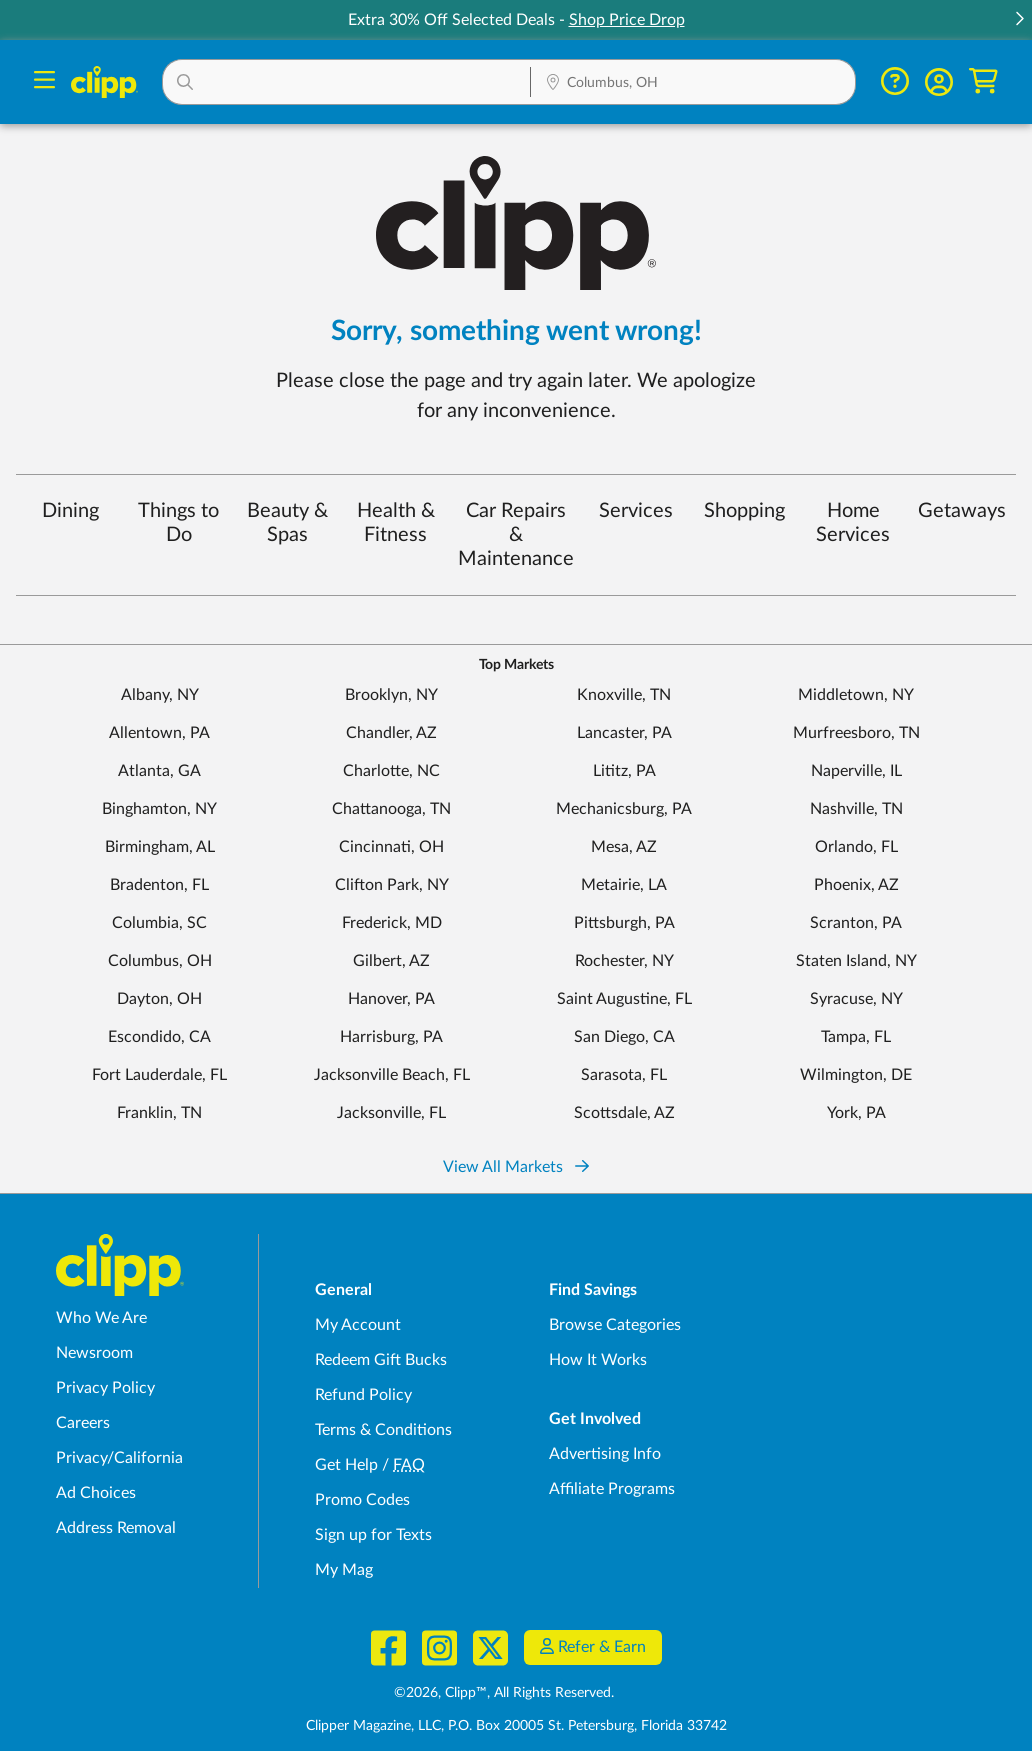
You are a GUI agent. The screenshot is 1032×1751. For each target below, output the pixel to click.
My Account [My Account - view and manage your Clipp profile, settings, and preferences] (358, 1325)
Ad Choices (96, 1493)
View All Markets (516, 1167)
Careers (83, 1423)
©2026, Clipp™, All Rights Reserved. (504, 1693)
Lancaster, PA (624, 733)
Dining (70, 511)
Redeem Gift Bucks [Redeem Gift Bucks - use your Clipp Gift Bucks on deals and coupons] (381, 1360)
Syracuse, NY (856, 999)
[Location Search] (693, 84)
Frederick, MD (392, 923)
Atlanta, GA (159, 771)
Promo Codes (362, 1500)
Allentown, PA (159, 733)
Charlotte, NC (391, 771)
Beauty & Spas (287, 523)
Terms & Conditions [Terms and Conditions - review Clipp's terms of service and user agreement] (383, 1430)
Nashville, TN (856, 809)
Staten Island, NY (856, 961)
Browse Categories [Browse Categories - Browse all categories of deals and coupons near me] (615, 1325)
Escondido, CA (159, 1037)
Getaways (962, 511)
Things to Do (178, 523)
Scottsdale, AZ (624, 1113)
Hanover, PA (391, 999)
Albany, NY (160, 695)
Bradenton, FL (159, 885)
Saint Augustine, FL (624, 999)
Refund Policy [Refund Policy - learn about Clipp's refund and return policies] (363, 1395)
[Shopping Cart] (983, 81)
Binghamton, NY (159, 809)
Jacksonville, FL (391, 1113)
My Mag (344, 1570)
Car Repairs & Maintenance (516, 535)
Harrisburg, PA (391, 1037)
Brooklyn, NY (391, 695)
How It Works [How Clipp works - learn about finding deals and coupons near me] (598, 1360)
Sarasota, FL (624, 1075)
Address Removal (116, 1528)
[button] (1019, 20)
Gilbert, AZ (391, 961)
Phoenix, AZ (856, 885)
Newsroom (94, 1353)
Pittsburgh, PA (624, 923)
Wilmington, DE (856, 1075)
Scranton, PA (856, 923)
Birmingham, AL (160, 847)
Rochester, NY (624, 961)
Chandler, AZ (391, 733)
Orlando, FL (856, 847)
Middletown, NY (856, 695)
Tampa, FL (856, 1037)
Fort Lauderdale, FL (159, 1075)
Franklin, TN (159, 1113)
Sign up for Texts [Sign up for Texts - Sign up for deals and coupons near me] (373, 1535)
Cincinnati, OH (391, 847)
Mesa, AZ (624, 847)
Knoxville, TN (624, 695)
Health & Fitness (396, 523)
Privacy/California (119, 1458)
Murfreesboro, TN (856, 733)
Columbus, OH (160, 961)
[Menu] (44, 82)
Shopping (744, 511)
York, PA (856, 1113)
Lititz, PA (624, 771)
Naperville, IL (856, 771)
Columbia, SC (159, 923)
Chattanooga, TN (391, 809)
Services (636, 511)
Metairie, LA (624, 885)
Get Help (346, 1465)
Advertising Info (605, 1454)
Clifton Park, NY (392, 885)
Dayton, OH (159, 999)
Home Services (853, 523)
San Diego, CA (624, 1037)
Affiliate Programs (612, 1489)
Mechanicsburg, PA (624, 809)
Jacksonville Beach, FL (392, 1075)
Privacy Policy (105, 1388)
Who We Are (101, 1318)
